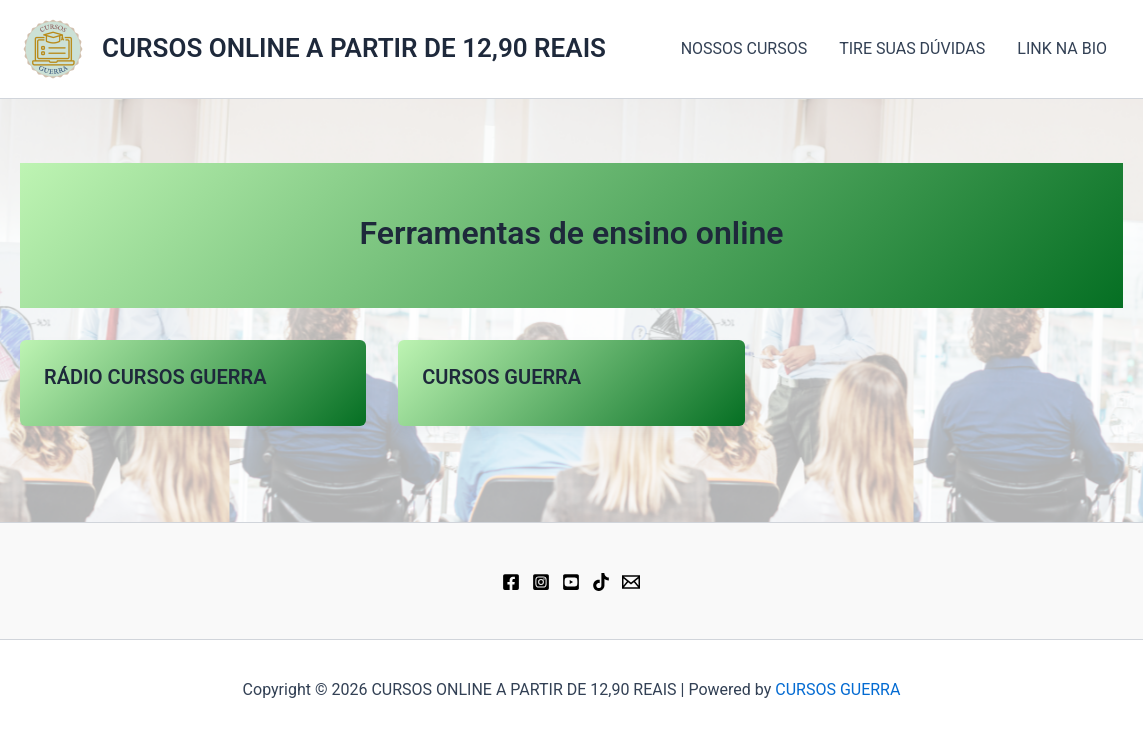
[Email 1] (631, 582)
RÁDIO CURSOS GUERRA (155, 377)
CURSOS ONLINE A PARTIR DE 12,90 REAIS (354, 48)
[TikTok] (601, 582)
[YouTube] (571, 582)
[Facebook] (511, 582)
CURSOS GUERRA (501, 377)
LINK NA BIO (1062, 48)
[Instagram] (541, 582)
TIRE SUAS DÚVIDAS (912, 48)
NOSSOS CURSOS (744, 48)
